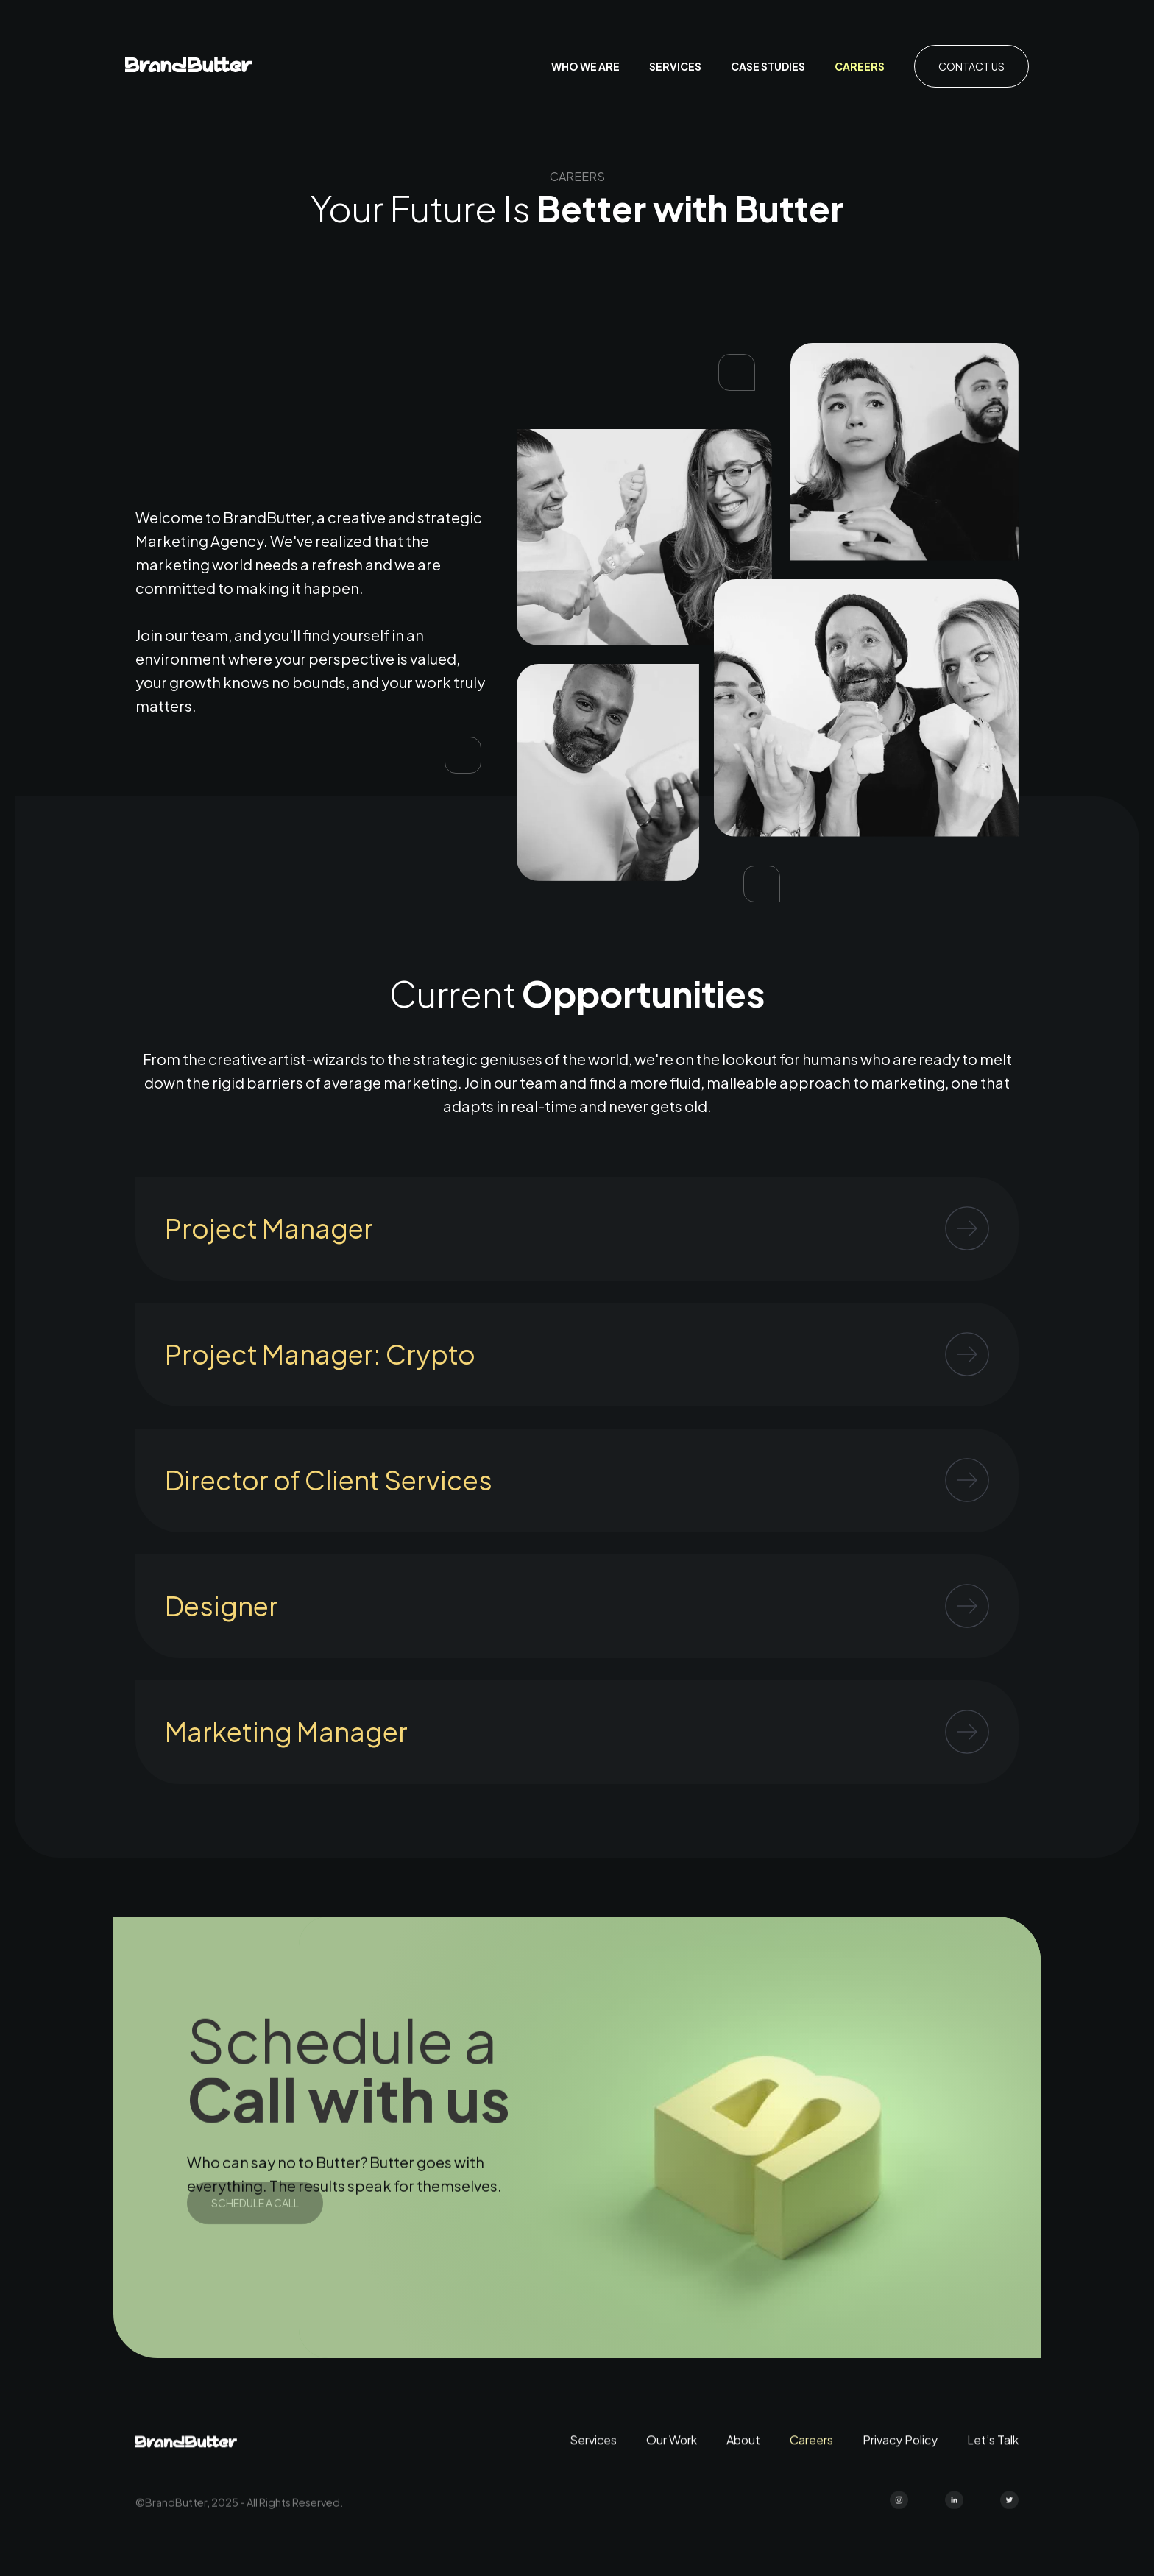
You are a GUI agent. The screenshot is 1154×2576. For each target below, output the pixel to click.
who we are (585, 66)
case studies (768, 66)
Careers (860, 66)
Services (675, 66)
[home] (188, 66)
